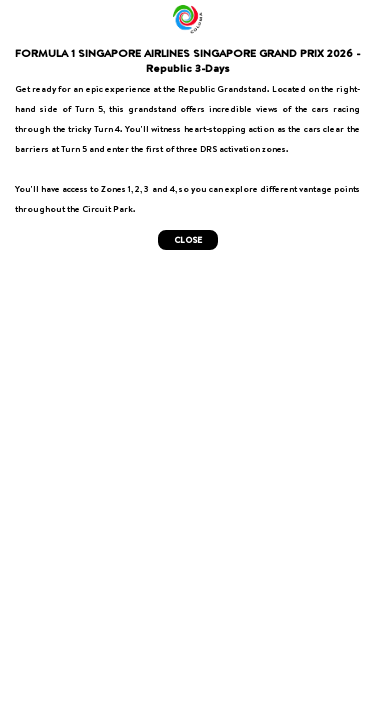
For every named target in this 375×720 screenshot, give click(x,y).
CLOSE (188, 240)
